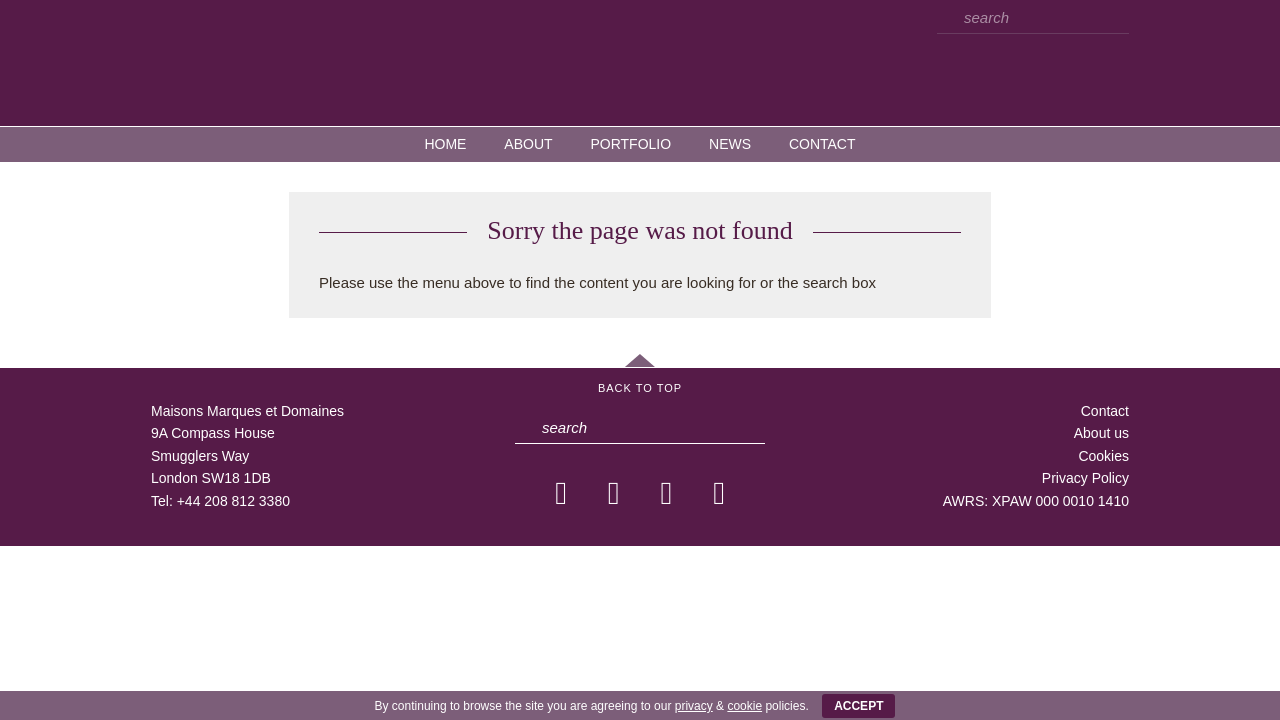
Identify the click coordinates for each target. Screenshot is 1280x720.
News (730, 144)
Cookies (1103, 456)
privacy (694, 706)
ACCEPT (858, 706)
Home (445, 144)
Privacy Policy (1085, 478)
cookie (744, 706)
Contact (822, 144)
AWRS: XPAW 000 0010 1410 (1036, 501)
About (528, 144)
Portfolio (630, 144)
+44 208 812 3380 (233, 501)
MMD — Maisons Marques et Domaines (640, 62)
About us (1101, 433)
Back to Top (640, 388)
